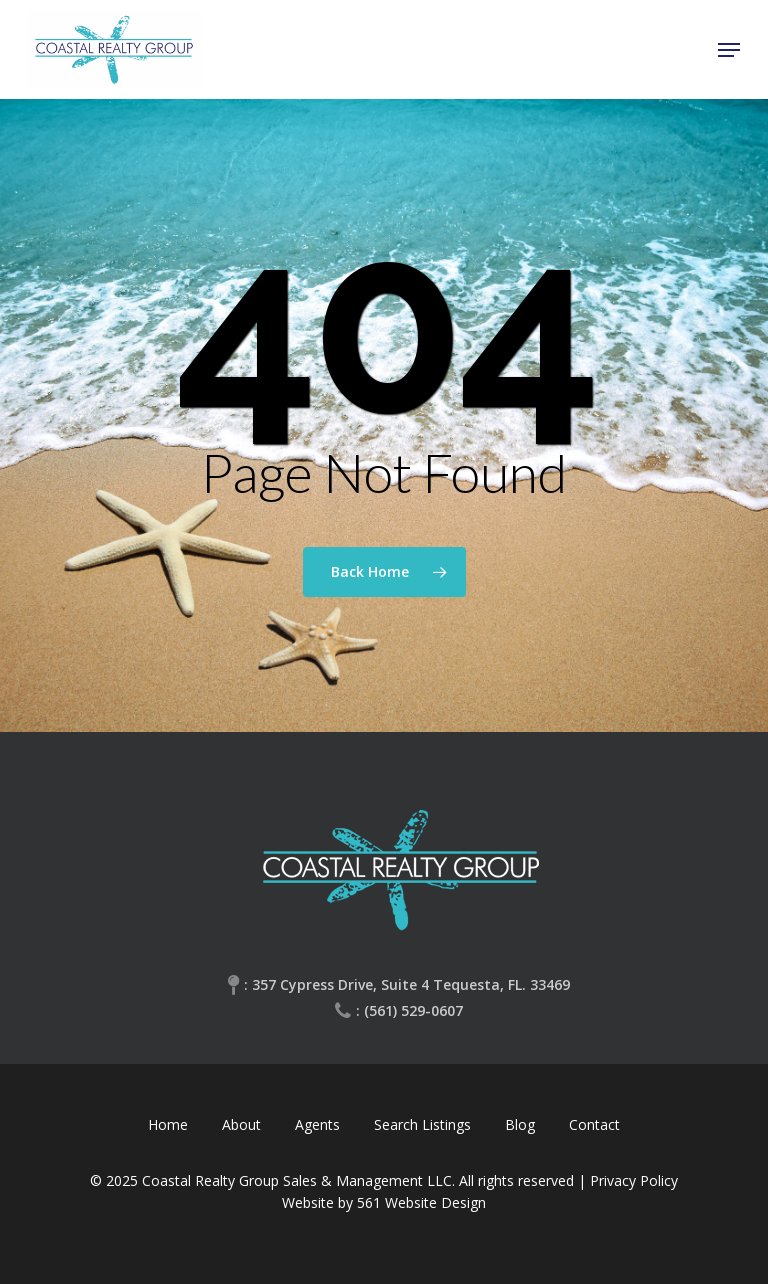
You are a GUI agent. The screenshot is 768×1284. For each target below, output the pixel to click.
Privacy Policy (634, 1180)
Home (168, 1124)
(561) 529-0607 (413, 1010)
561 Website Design (421, 1202)
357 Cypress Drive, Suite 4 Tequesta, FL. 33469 (411, 984)
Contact (594, 1124)
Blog (520, 1124)
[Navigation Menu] (729, 50)
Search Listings (422, 1124)
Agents (317, 1124)
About (241, 1124)
